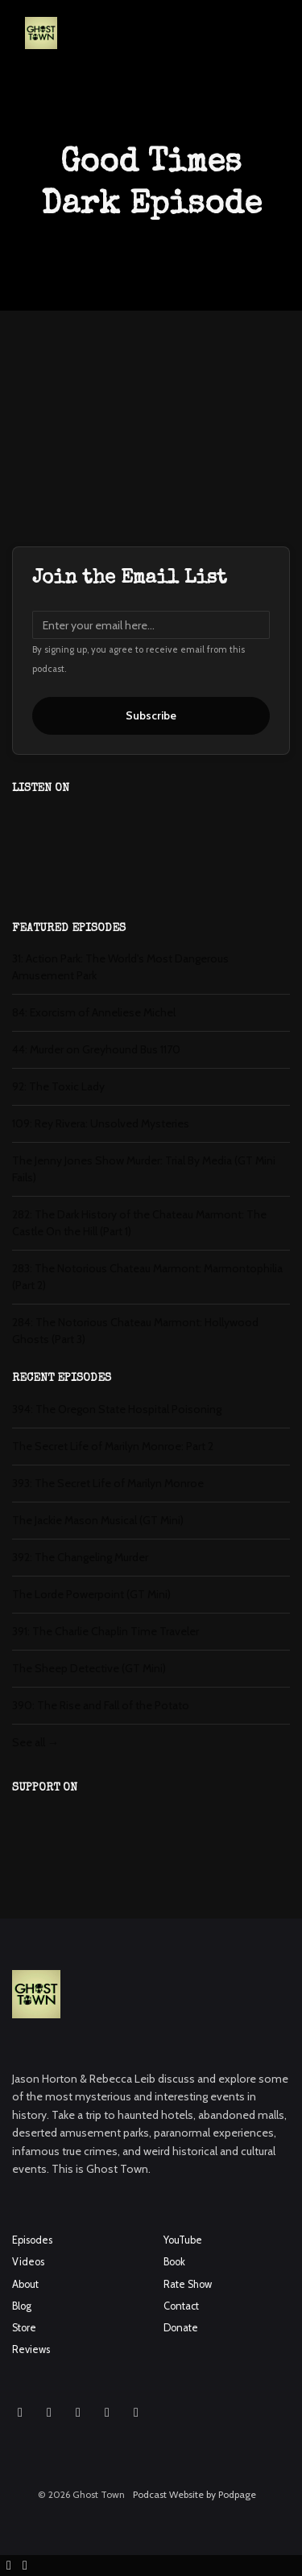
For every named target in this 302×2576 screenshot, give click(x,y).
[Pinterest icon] (136, 2412)
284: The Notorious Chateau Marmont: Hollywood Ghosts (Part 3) (135, 1330)
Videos (28, 2262)
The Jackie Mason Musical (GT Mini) (98, 1520)
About (25, 2284)
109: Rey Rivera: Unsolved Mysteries (100, 1123)
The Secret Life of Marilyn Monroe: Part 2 (112, 1446)
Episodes (32, 2240)
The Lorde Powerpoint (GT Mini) (91, 1594)
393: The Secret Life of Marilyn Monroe (108, 1483)
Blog (21, 2306)
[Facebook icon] (49, 2412)
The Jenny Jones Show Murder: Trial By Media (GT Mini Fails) (143, 1169)
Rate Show (187, 2284)
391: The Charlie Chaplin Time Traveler (105, 1631)
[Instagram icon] (20, 2412)
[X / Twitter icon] (107, 2412)
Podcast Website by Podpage (194, 2494)
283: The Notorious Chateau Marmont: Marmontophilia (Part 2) (147, 1276)
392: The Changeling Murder (80, 1557)
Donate (180, 2328)
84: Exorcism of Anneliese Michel (94, 1012)
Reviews (31, 2349)
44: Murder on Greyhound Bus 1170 (96, 1049)
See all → (35, 1742)
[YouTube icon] (78, 2412)
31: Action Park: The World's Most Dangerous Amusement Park (120, 967)
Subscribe (151, 715)
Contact (181, 2306)
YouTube (182, 2240)
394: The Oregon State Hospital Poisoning (116, 1409)
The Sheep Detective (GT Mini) (89, 1668)
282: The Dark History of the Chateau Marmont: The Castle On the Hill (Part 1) (139, 1223)
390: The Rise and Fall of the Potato (100, 1705)
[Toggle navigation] (276, 37)
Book (174, 2262)
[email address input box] (151, 625)
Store (24, 2328)
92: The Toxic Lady (58, 1086)
